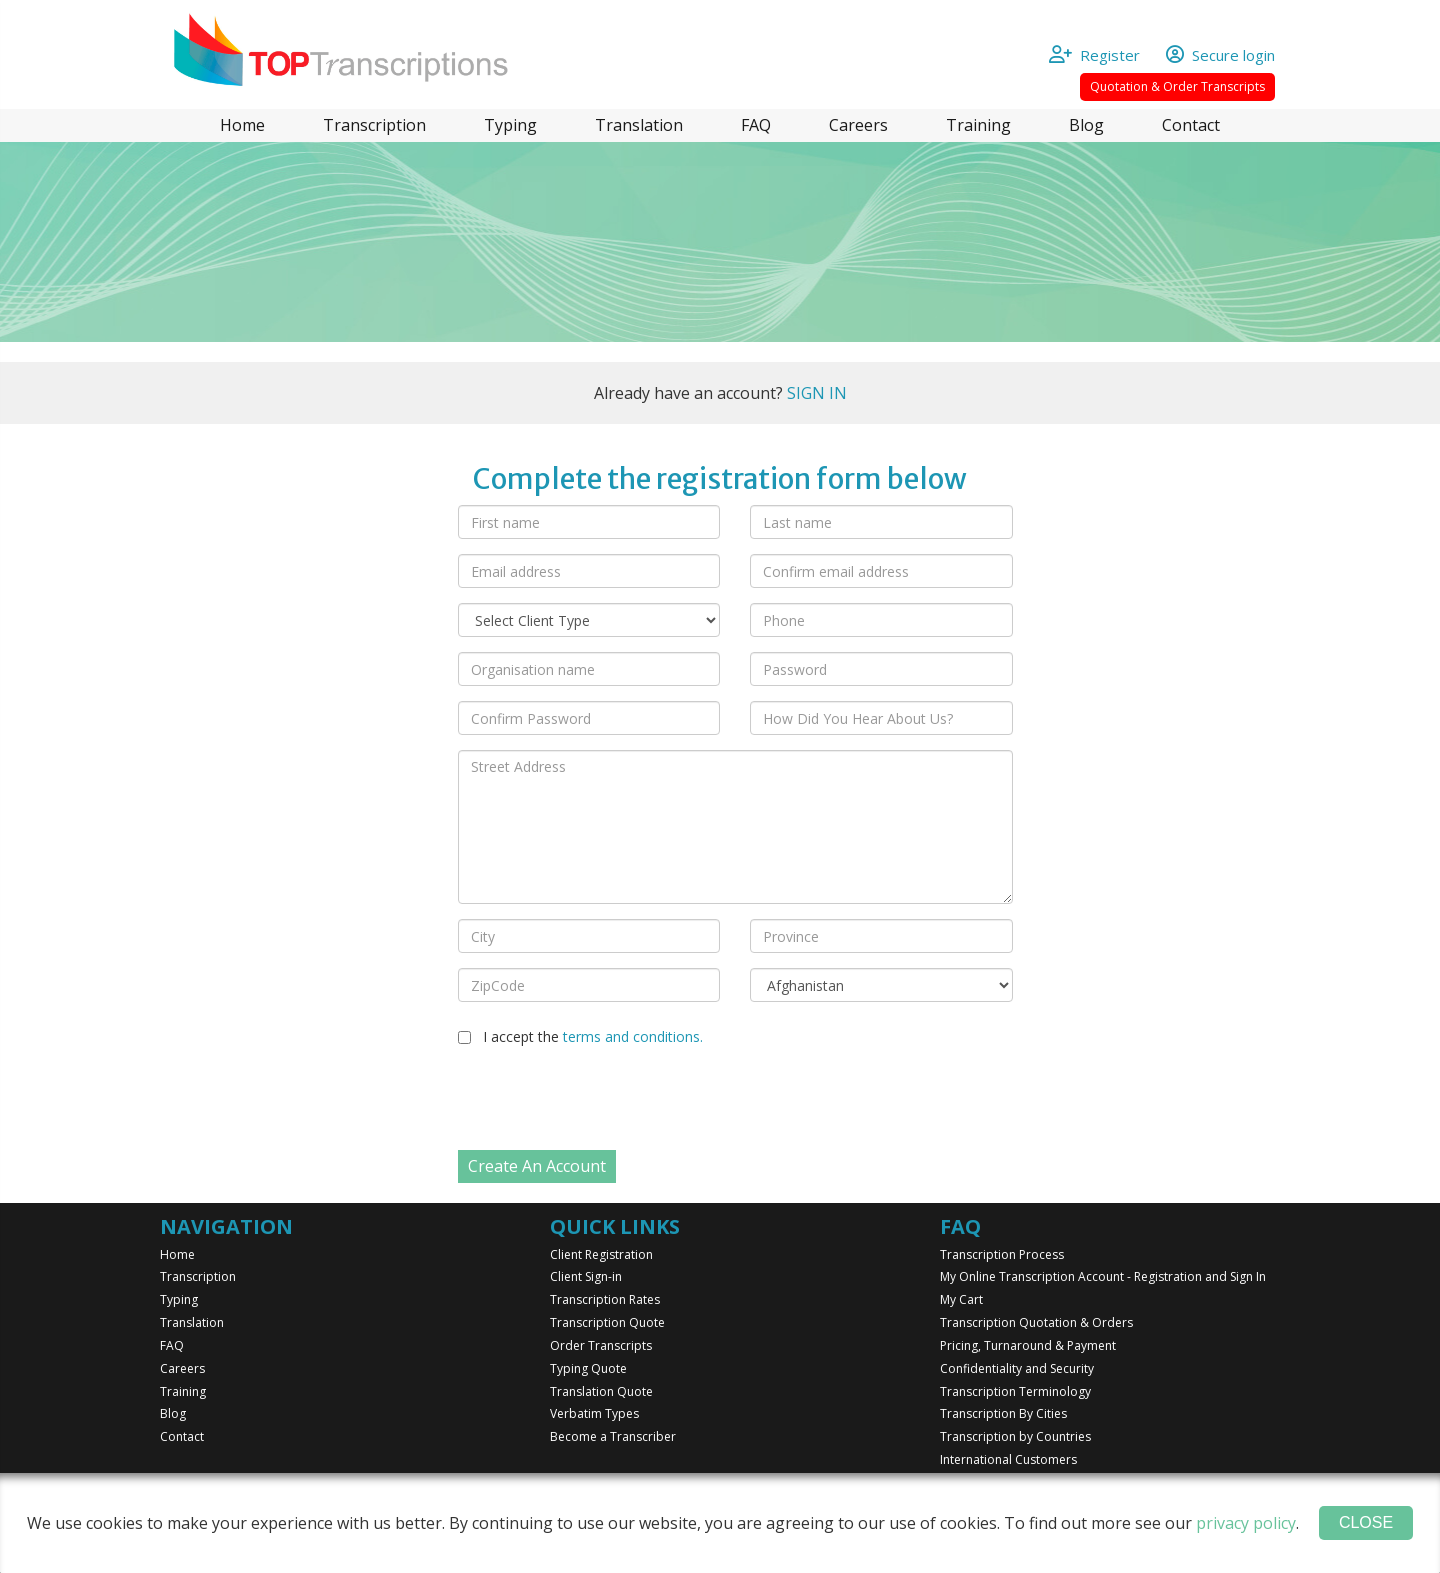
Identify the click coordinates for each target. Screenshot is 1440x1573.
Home (242, 125)
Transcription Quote (607, 1322)
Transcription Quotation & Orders (1036, 1322)
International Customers (1008, 1459)
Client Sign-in (586, 1276)
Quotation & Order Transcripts (1177, 86)
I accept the (593, 1036)
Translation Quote (601, 1391)
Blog (1086, 125)
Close (1366, 1522)
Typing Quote (588, 1368)
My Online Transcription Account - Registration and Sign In (1103, 1276)
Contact (1191, 125)
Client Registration (601, 1254)
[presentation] (610, 1101)
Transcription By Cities (1003, 1413)
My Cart (961, 1299)
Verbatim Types (594, 1413)
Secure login (1220, 55)
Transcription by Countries (1015, 1436)
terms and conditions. (633, 1036)
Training (978, 125)
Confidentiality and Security (1017, 1368)
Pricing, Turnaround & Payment (1028, 1345)
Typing (510, 125)
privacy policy (1246, 1523)
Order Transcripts (601, 1345)
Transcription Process (1002, 1254)
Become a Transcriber (613, 1436)
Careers (858, 125)
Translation (639, 125)
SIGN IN (817, 393)
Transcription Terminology (1015, 1391)
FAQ (756, 125)
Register (1104, 55)
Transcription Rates (605, 1299)
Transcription (374, 125)
